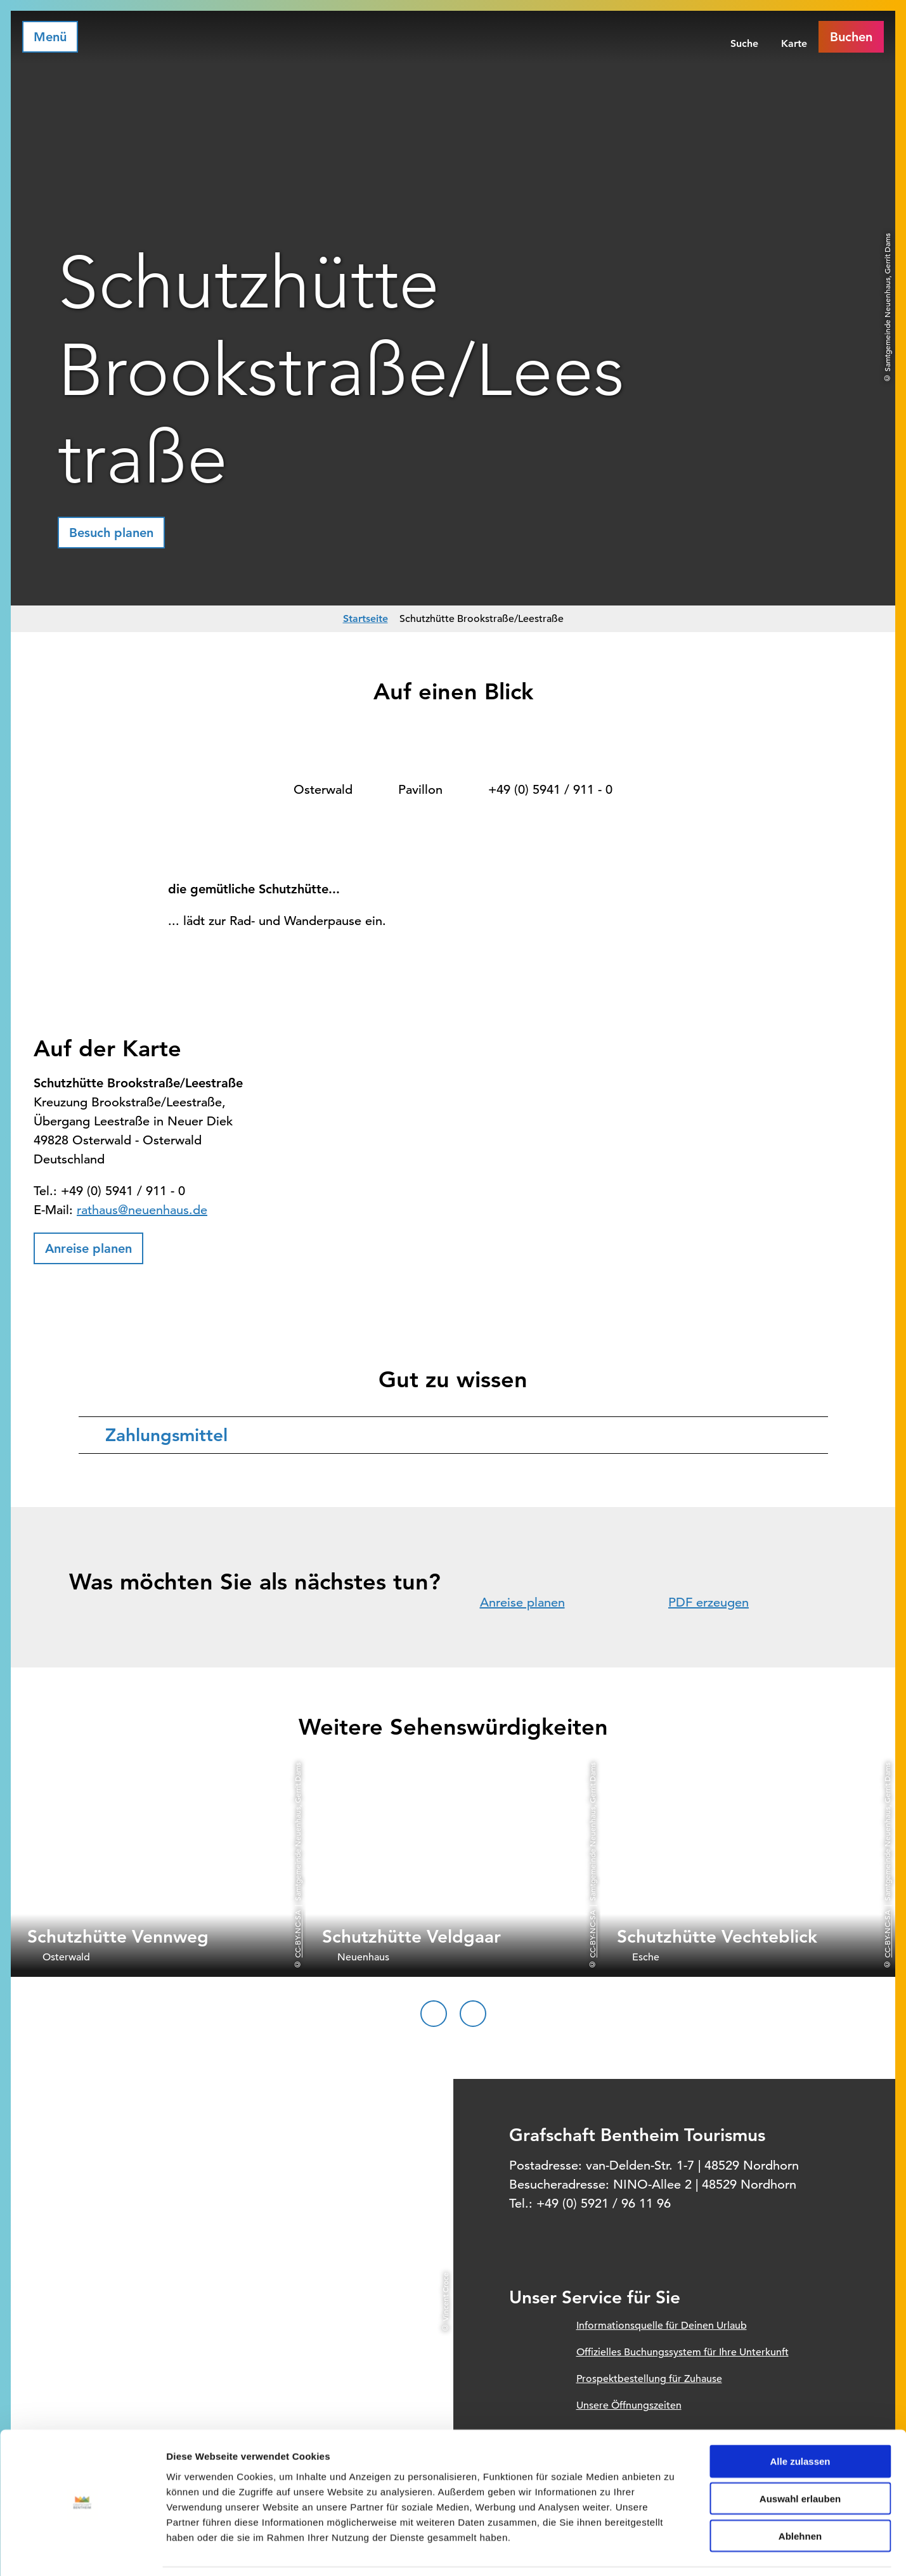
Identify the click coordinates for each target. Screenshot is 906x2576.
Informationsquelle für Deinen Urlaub (661, 2325)
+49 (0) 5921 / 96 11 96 (603, 2203)
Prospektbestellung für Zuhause (649, 2378)
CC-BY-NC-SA (297, 1934)
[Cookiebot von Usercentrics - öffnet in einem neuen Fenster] (82, 2551)
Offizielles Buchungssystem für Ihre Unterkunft (682, 2352)
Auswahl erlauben (800, 2457)
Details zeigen (674, 2551)
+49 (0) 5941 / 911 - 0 (550, 790)
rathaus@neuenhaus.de (142, 1210)
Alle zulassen (800, 2420)
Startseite (365, 618)
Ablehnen (800, 2495)
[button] (111, 532)
